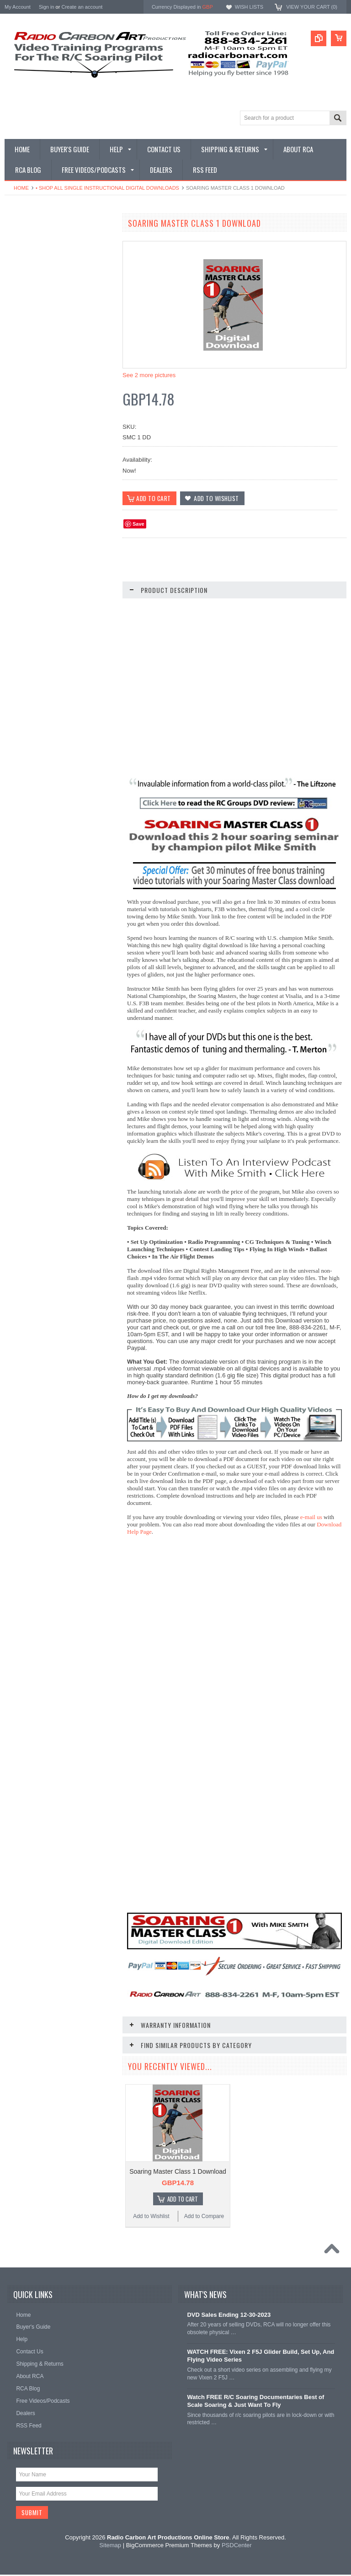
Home (21, 188)
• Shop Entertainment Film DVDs (49, 472)
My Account (18, 7)
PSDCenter (237, 2546)
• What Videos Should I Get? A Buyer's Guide (56, 244)
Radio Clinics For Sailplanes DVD (59, 734)
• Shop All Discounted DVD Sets (49, 333)
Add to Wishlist (32, 748)
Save (138, 524)
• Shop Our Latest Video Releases (51, 264)
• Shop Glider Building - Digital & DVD (55, 441)
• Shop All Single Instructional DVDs (53, 318)
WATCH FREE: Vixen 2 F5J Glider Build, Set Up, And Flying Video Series (260, 2356)
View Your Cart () (311, 7)
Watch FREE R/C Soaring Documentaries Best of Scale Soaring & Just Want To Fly (255, 2402)
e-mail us (311, 1517)
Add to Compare (86, 748)
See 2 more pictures (149, 375)
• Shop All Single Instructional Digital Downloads (107, 188)
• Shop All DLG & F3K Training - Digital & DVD (57, 422)
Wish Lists (249, 7)
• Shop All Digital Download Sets (49, 302)
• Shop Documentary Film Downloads (55, 457)
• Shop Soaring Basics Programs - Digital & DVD (51, 353)
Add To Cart (182, 2199)
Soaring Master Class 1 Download (177, 2172)
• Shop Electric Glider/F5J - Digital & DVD (53, 399)
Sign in (46, 7)
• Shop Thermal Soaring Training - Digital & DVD (51, 376)
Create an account (81, 7)
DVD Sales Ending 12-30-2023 (229, 2315)
